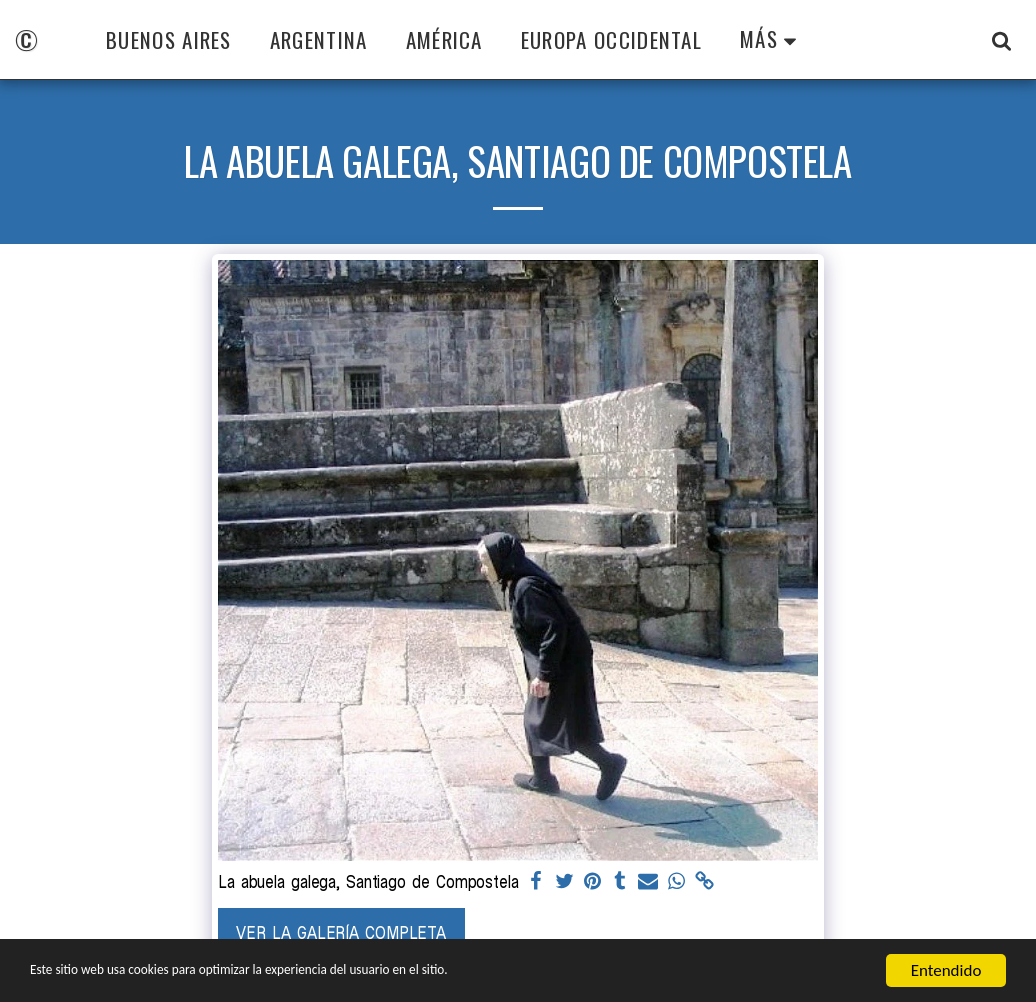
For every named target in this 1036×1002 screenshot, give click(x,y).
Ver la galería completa (341, 932)
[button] (1001, 40)
